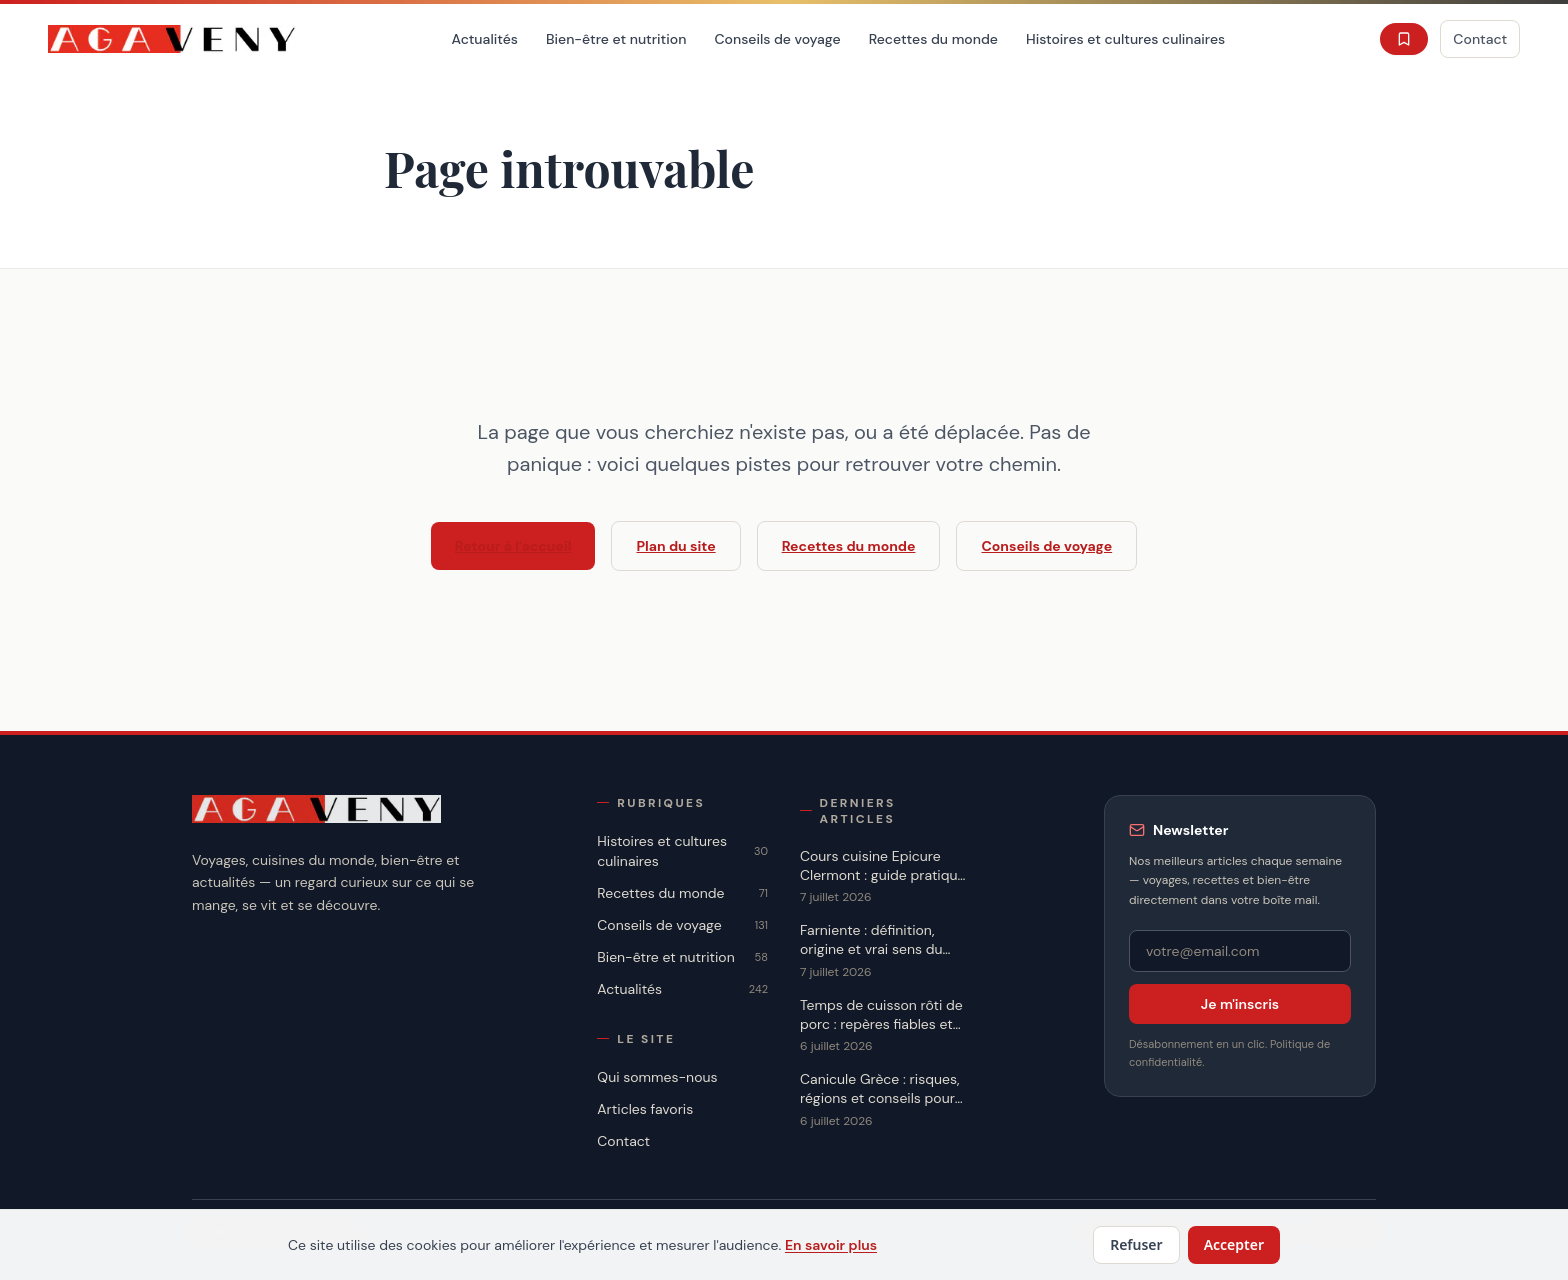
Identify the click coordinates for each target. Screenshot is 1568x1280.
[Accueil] (172, 39)
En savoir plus (831, 1245)
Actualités (485, 39)
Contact (1480, 39)
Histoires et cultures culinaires (1125, 39)
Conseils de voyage (777, 39)
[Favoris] (1404, 39)
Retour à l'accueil (513, 546)
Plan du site (675, 546)
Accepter (1234, 1244)
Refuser (1136, 1244)
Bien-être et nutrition (616, 39)
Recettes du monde (933, 39)
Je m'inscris (1240, 1004)
